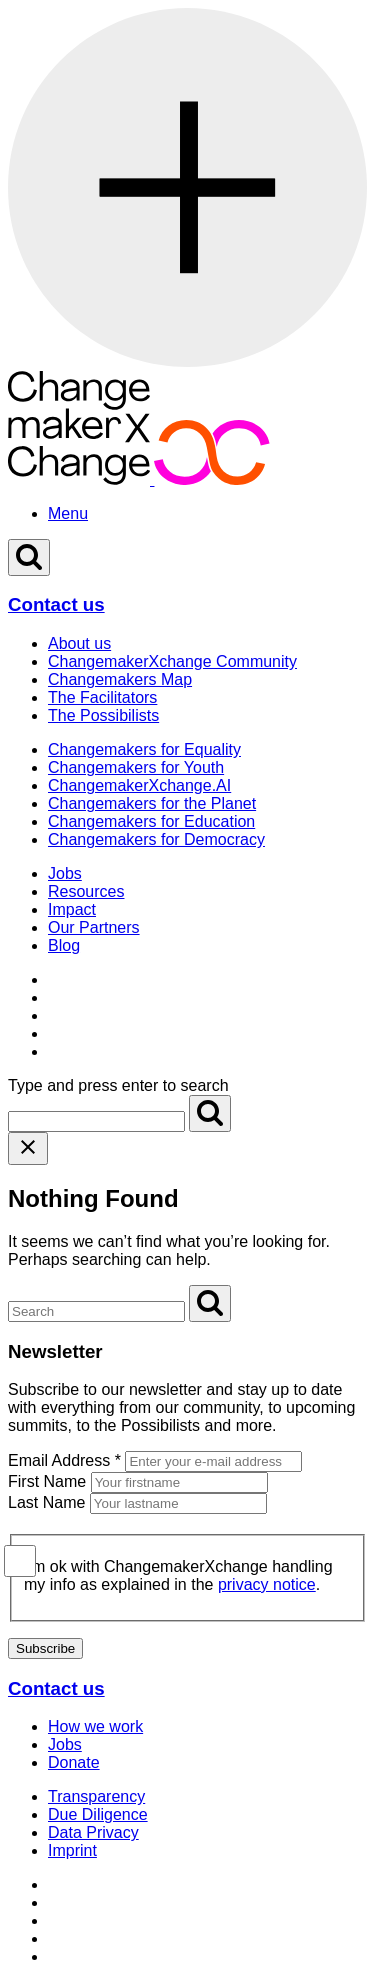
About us (79, 643)
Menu (68, 513)
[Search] (210, 1113)
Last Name (46, 1502)
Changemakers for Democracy (156, 839)
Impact (72, 909)
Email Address (64, 1460)
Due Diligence (98, 1814)
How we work (95, 1726)
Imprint (72, 1850)
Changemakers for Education (151, 821)
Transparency (96, 1796)
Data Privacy (93, 1832)
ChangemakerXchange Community (172, 661)
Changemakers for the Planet (152, 803)
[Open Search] (29, 557)
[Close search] (28, 1148)
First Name (47, 1481)
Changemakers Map (120, 679)
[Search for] (96, 1121)
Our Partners (94, 927)
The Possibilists (103, 715)
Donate (74, 1762)
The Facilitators (102, 697)
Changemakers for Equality (144, 749)
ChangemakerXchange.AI (139, 785)
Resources (86, 891)
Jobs (65, 873)
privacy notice (267, 1584)
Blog (64, 945)
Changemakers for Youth (136, 767)
